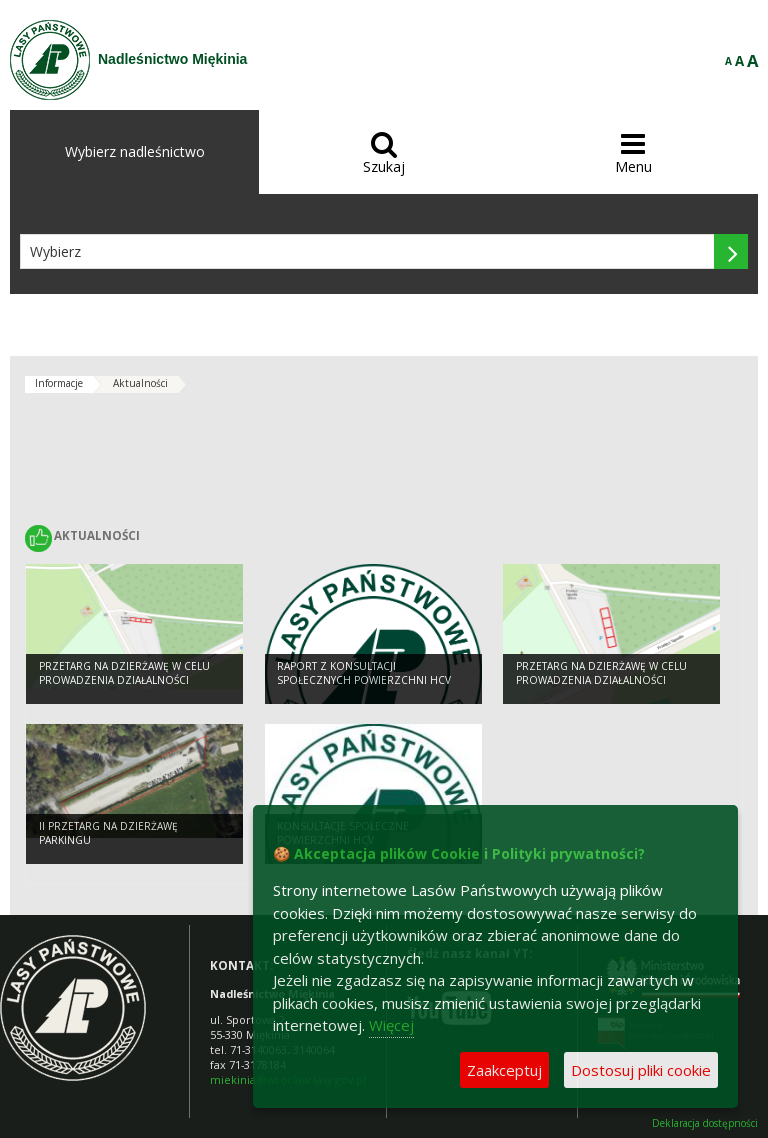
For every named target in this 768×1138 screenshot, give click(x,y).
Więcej (391, 1025)
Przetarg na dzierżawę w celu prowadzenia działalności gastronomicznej (601, 680)
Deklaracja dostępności (705, 1123)
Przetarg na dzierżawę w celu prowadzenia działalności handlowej (124, 680)
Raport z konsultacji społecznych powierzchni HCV (364, 673)
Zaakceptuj (504, 1070)
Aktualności (140, 383)
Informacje (59, 383)
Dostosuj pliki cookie (641, 1070)
